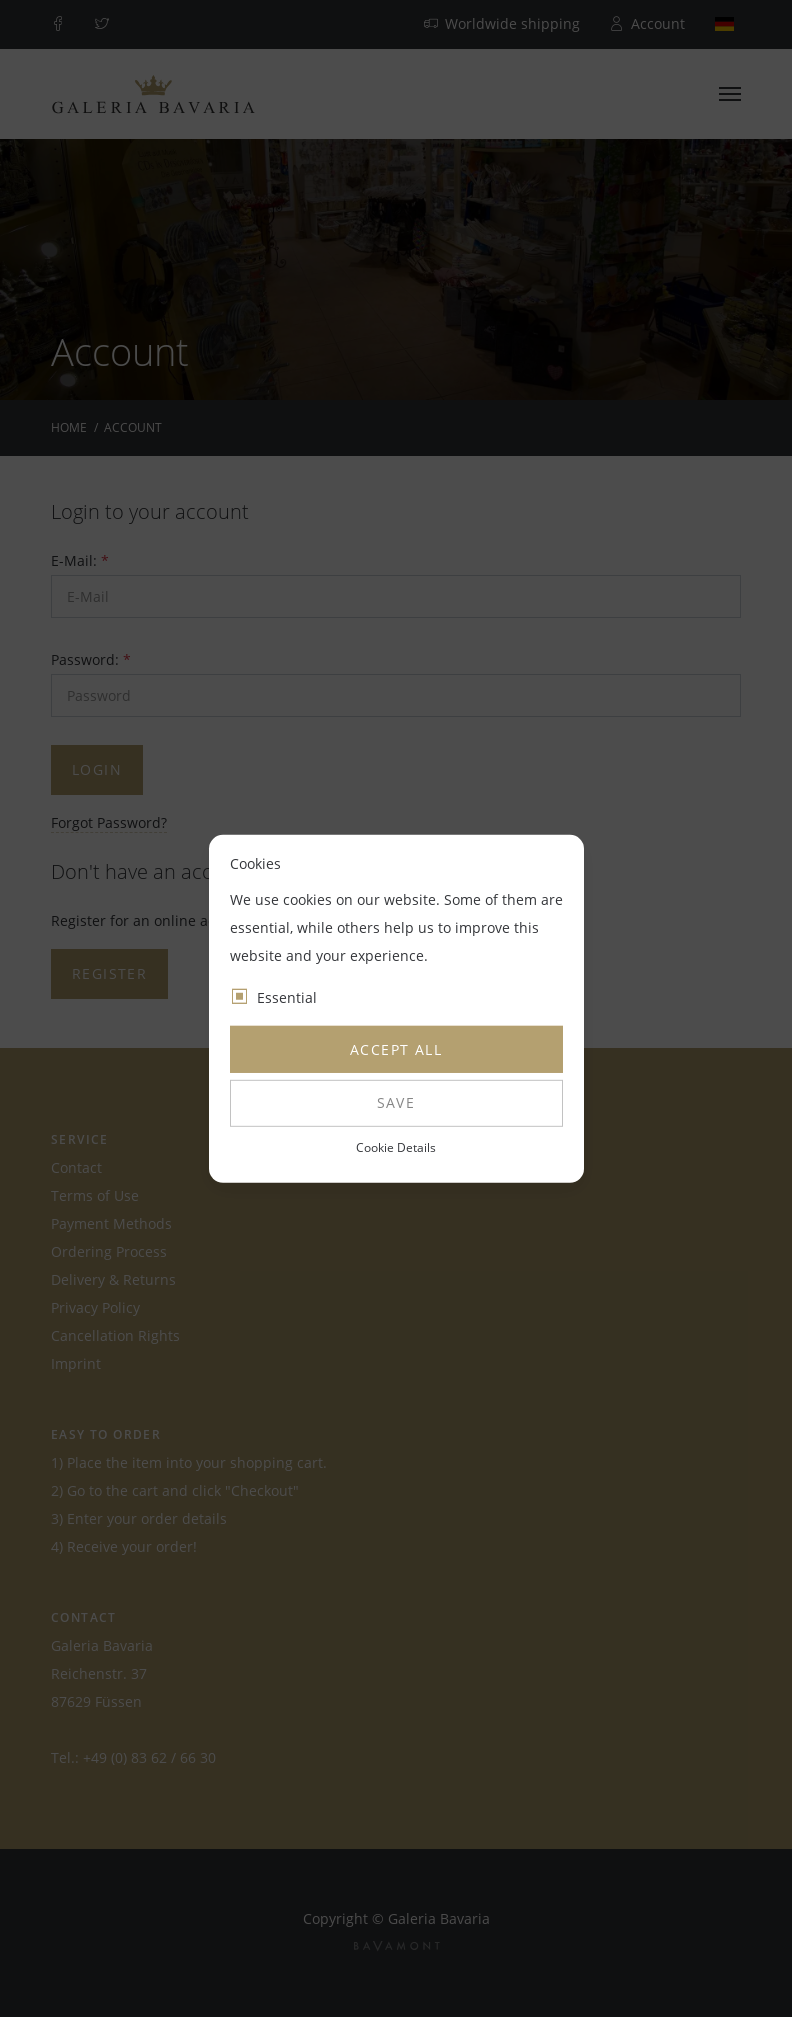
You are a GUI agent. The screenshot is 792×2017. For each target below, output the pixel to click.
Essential (287, 997)
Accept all (396, 1049)
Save (396, 1102)
